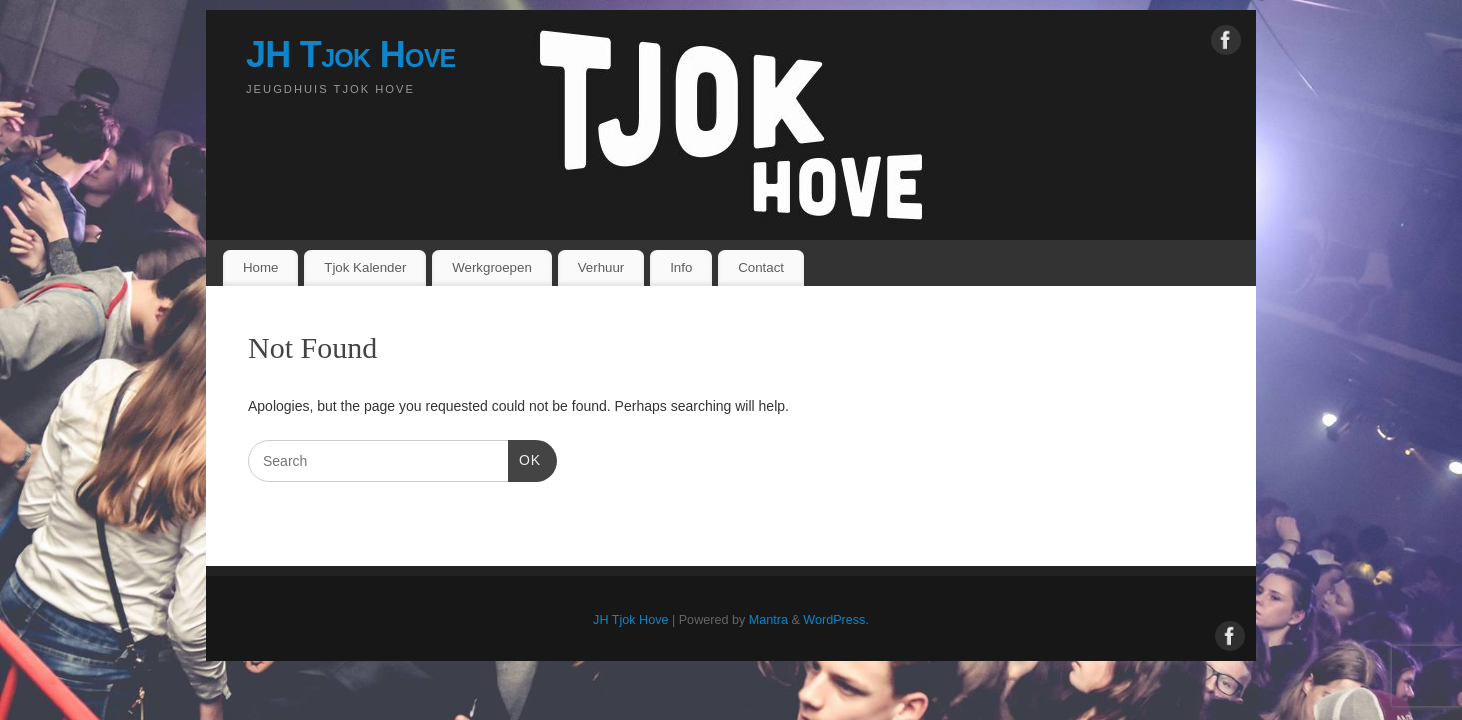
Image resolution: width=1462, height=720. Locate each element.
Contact (761, 267)
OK (524, 458)
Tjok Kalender (365, 267)
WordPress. (836, 620)
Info (681, 267)
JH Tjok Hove (351, 54)
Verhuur (601, 267)
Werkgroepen (492, 267)
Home (260, 267)
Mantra (768, 620)
